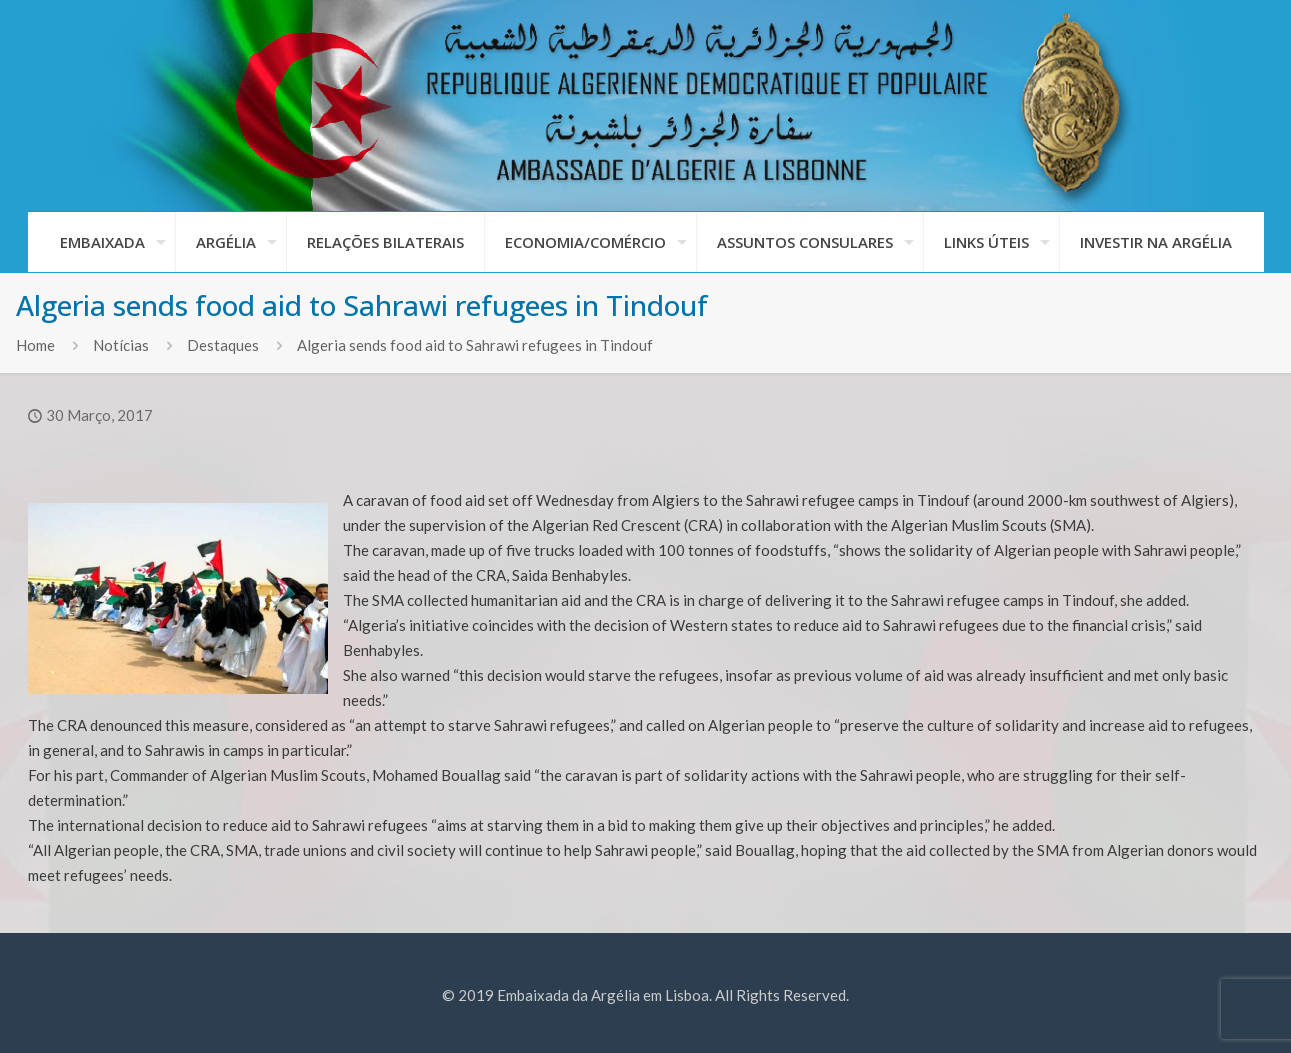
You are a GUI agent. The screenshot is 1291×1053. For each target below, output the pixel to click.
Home (35, 345)
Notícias (121, 345)
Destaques (223, 345)
